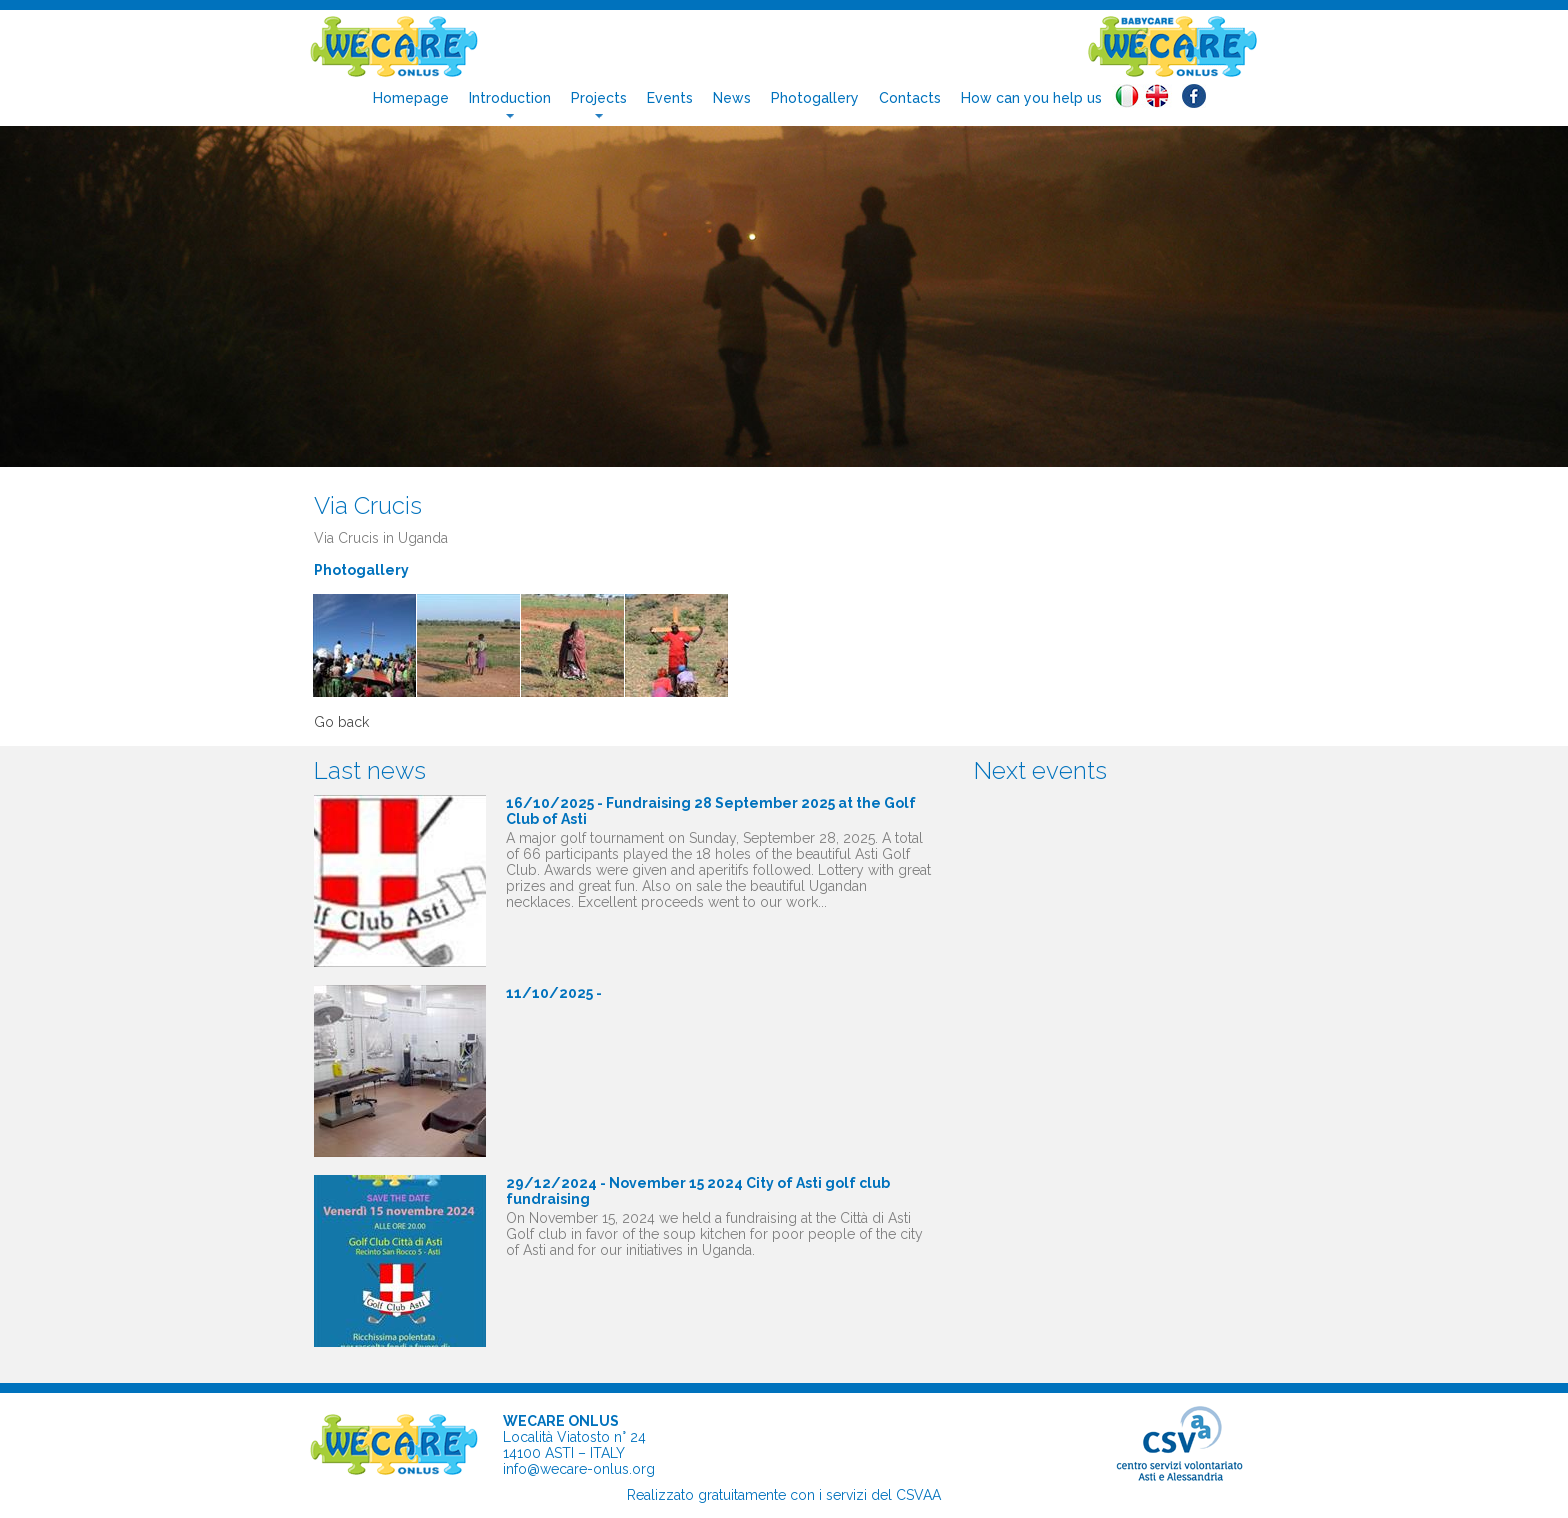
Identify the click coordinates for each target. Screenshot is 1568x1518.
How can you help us (1031, 98)
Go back (341, 722)
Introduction (510, 98)
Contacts (910, 98)
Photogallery (815, 98)
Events (670, 98)
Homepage (411, 98)
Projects (599, 98)
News (732, 98)
